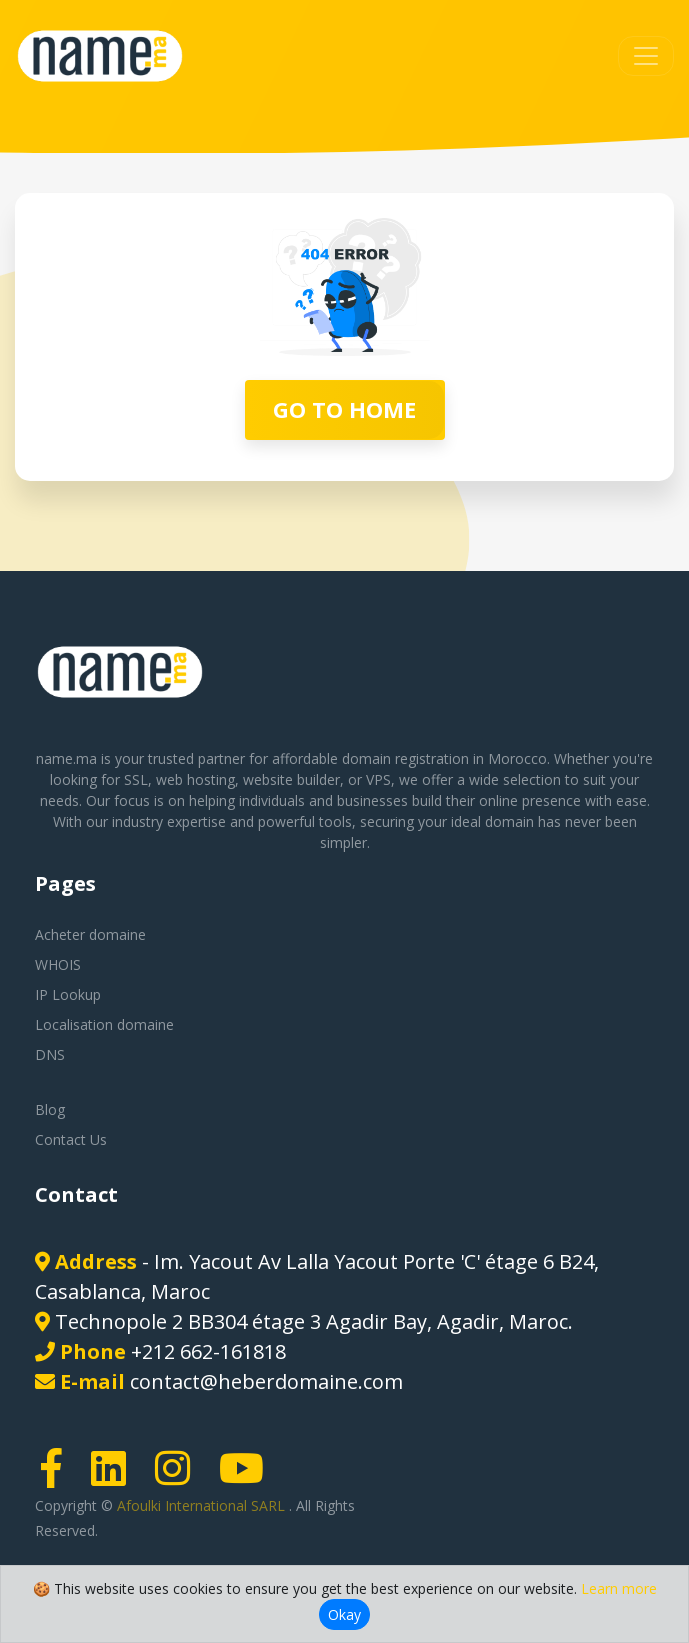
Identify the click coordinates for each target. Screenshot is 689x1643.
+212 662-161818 (208, 1351)
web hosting (195, 779)
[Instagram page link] (179, 1477)
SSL (136, 779)
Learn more (619, 1588)
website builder (291, 779)
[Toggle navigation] (646, 56)
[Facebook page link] (58, 1477)
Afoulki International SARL (203, 1505)
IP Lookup (68, 994)
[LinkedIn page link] (115, 1477)
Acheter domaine (90, 934)
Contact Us (71, 1139)
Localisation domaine (104, 1024)
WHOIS (58, 964)
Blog (50, 1109)
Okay (344, 1614)
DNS (50, 1054)
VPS (378, 779)
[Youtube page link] (248, 1477)
